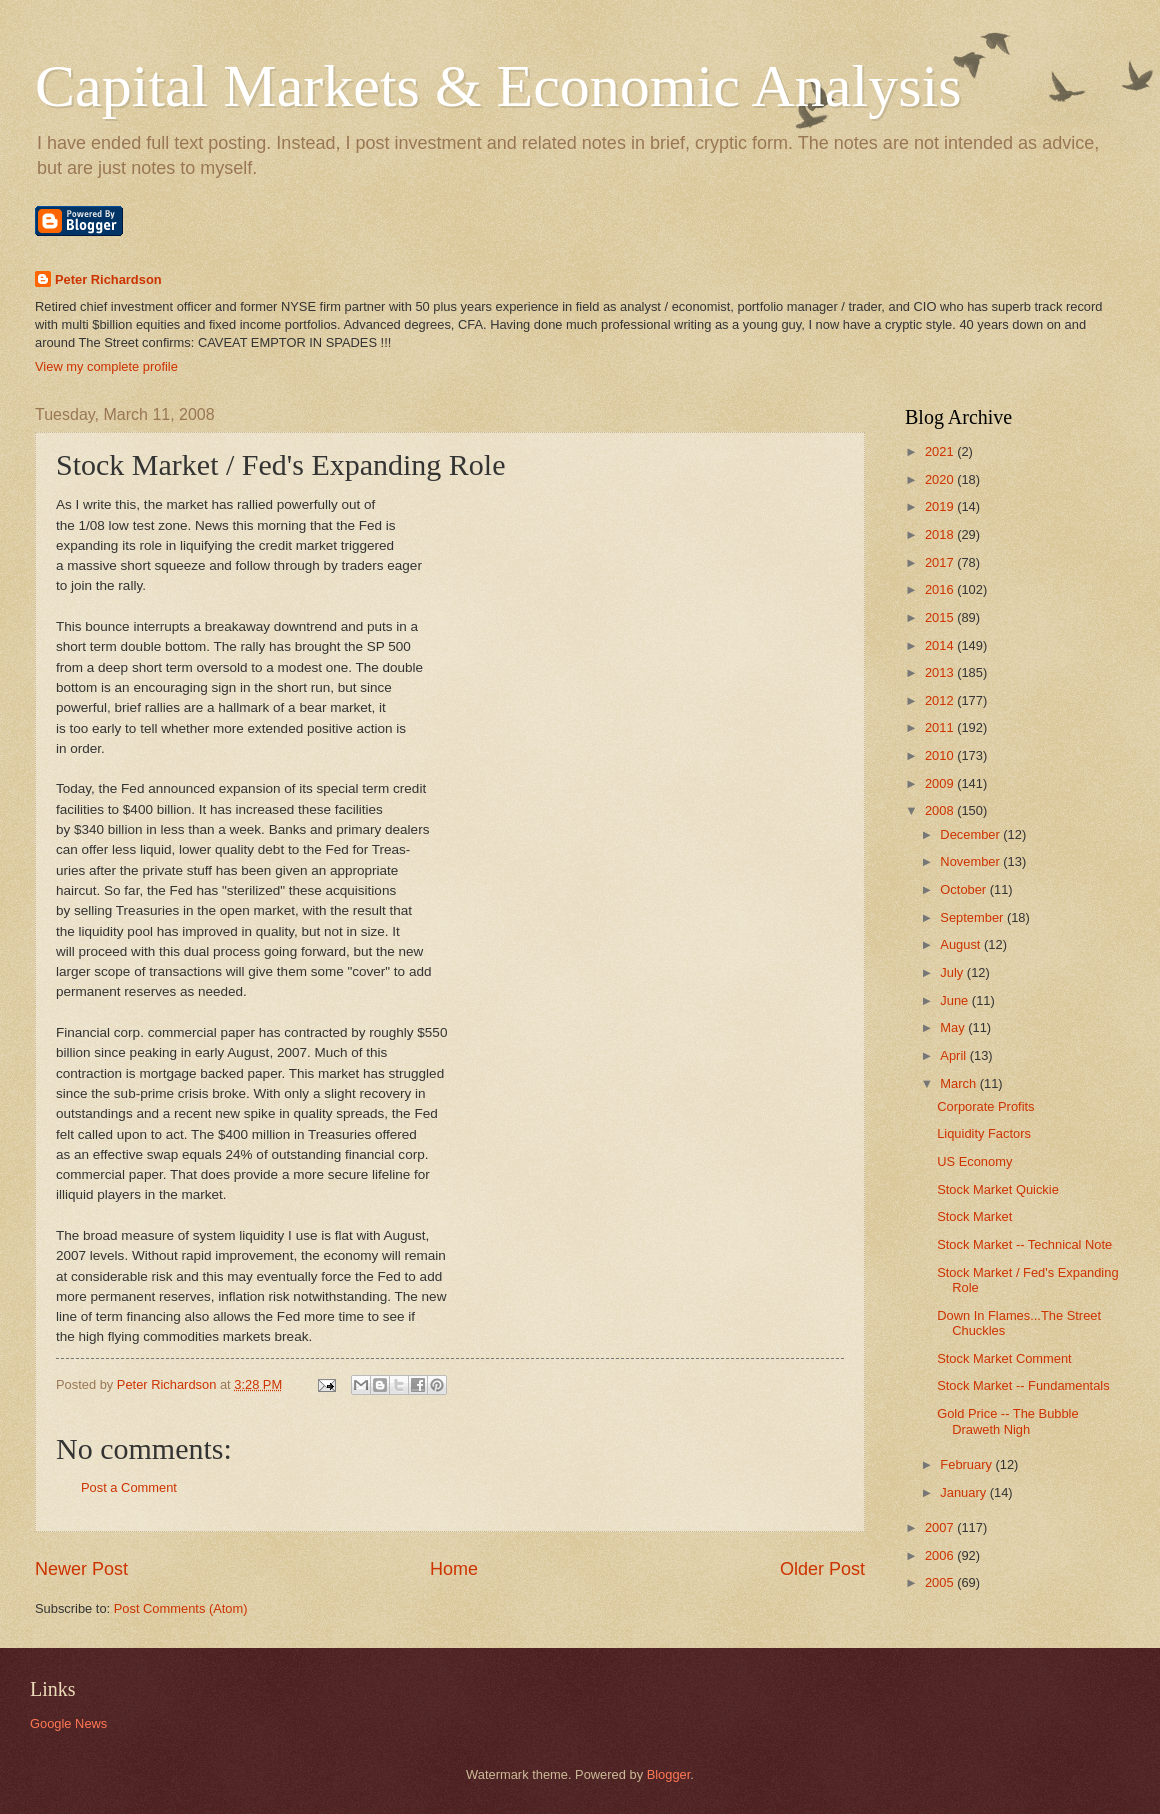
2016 (941, 589)
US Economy (974, 1161)
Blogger (669, 1774)
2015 (941, 617)
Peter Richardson (108, 279)
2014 (941, 645)
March (959, 1083)
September (973, 917)
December (971, 834)
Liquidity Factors (984, 1133)
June (956, 1000)
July (953, 972)
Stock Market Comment (1004, 1358)
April (954, 1055)
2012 (941, 700)
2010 (941, 755)
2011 (941, 727)
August (962, 944)
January (964, 1492)
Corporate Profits (985, 1106)
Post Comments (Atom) (181, 1608)
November (971, 861)
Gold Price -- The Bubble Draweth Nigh (1007, 1421)
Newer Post (81, 1569)
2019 (941, 506)
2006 (941, 1555)
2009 (941, 783)
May (954, 1027)
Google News (68, 1723)
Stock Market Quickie (998, 1189)
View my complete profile (106, 366)
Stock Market (974, 1216)
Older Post (822, 1569)
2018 (941, 534)
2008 (941, 810)
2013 (941, 672)
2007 (941, 1527)
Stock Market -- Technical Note (1024, 1244)
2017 (941, 562)
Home (454, 1569)
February (967, 1464)
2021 (941, 451)
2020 (941, 479)
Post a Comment (129, 1487)
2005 (941, 1582)
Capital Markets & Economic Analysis (498, 86)
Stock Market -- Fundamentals (1023, 1385)
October (964, 889)
